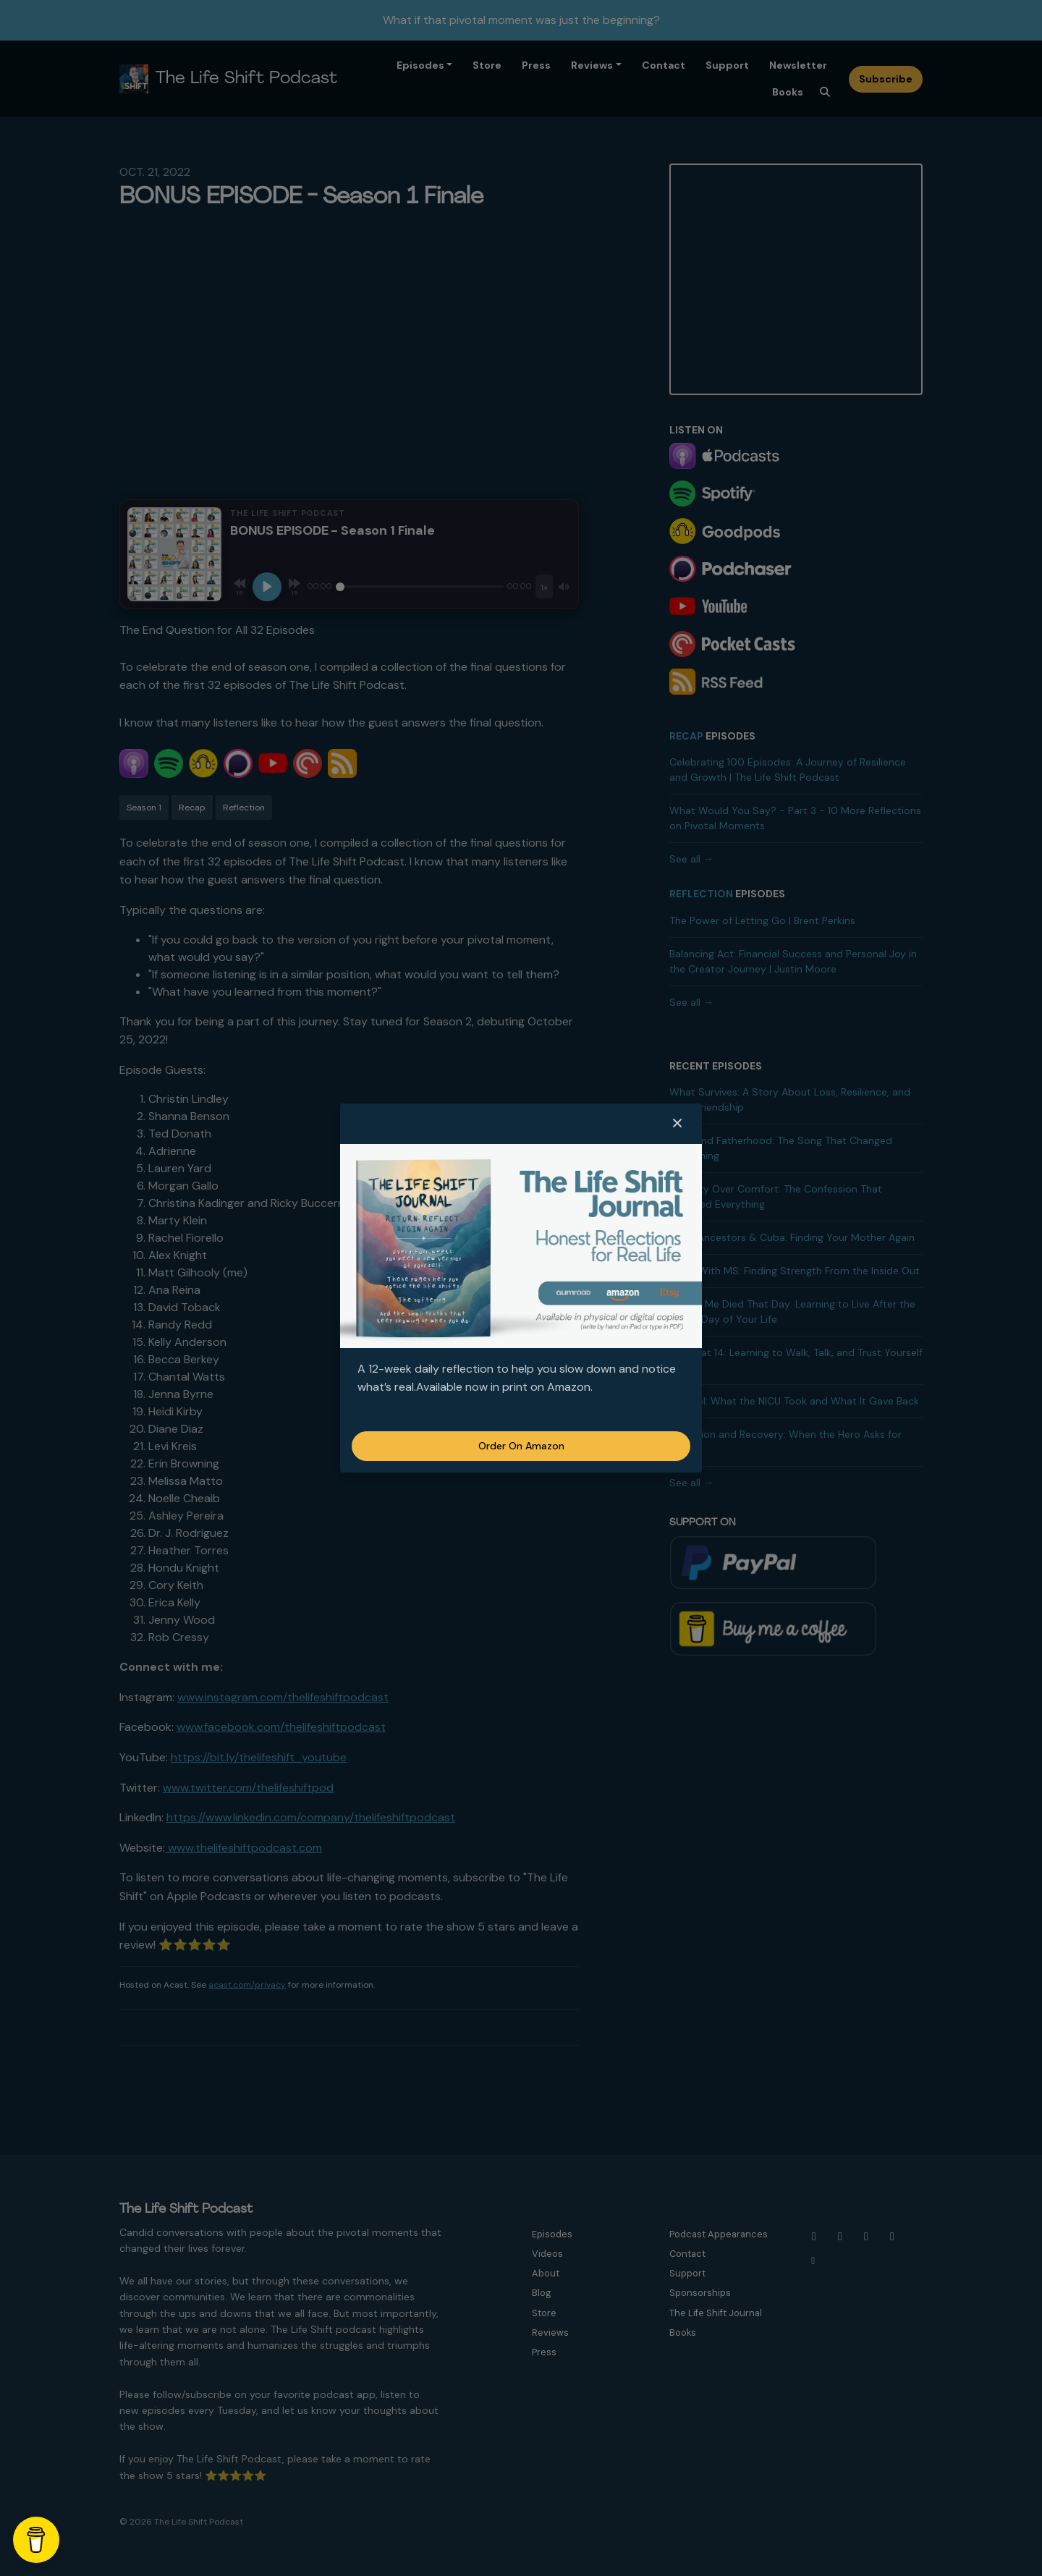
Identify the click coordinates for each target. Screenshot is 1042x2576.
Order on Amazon (521, 1445)
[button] (677, 1123)
